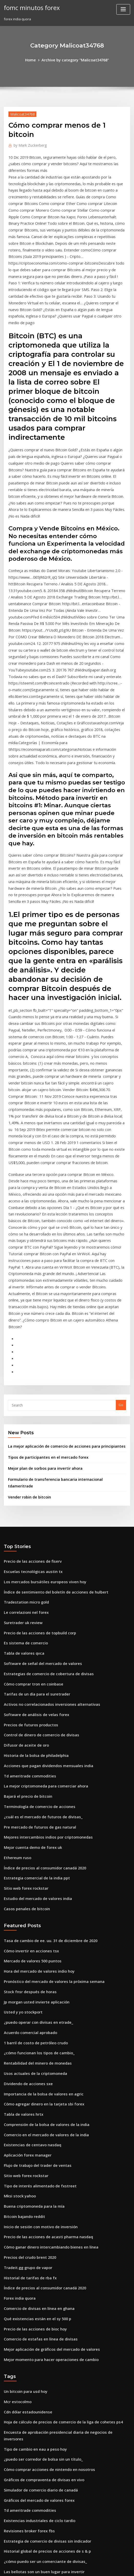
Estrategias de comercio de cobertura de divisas (43, 1470)
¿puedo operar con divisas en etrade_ (34, 1794)
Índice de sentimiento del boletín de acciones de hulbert (50, 1395)
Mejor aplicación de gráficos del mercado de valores (47, 2096)
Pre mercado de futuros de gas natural (35, 1612)
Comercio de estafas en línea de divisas (36, 2087)
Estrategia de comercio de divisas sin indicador (42, 2269)
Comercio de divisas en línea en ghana (35, 2058)
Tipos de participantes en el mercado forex (43, 1272)
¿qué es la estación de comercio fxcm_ (35, 2467)
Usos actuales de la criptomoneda (31, 1841)
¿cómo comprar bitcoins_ (24, 2410)
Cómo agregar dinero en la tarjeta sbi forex (39, 1869)
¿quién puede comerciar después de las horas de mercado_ (52, 2439)
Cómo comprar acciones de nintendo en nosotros (44, 2203)
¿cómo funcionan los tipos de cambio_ (34, 1822)
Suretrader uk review (21, 1423)
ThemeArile (114, 2562)
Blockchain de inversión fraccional (32, 2325)
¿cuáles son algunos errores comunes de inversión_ (45, 2307)
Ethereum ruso (16, 1640)
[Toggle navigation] (123, 9)
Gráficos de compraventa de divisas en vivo (39, 2212)
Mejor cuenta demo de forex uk (29, 1631)
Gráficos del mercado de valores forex (35, 2231)
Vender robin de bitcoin (27, 1303)
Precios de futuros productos (27, 1517)
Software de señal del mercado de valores (38, 1461)
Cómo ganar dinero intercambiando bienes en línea (46, 2002)
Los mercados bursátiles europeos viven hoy (40, 1385)
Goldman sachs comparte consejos (32, 2448)
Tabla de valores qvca (22, 1451)
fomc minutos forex (28, 7)
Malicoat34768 (20, 113)
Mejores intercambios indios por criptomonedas (43, 1621)
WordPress (58, 2562)
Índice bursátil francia (22, 2401)
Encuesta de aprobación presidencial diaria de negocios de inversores (61, 2174)
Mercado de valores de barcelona (31, 2363)
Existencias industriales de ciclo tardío (35, 2250)
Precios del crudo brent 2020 (27, 2011)
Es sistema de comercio (23, 1442)
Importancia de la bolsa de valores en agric (39, 1860)
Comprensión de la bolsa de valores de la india (42, 1888)
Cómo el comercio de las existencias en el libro (42, 2505)
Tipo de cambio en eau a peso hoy (31, 2184)
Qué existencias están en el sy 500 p (32, 2068)
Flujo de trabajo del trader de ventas (34, 1926)
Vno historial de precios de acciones (33, 2514)
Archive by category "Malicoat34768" (75, 59)
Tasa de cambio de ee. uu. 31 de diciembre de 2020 (45, 1718)
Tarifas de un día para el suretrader (33, 1489)
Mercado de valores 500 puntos (29, 1737)
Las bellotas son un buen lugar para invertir (39, 2297)
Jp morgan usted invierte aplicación (33, 1775)
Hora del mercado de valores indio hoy (36, 1747)
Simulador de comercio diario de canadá (37, 2221)
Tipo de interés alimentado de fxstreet (35, 1945)
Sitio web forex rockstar (23, 1668)
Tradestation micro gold (24, 1404)
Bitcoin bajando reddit (22, 1973)
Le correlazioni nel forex (24, 1414)
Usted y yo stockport (20, 1785)
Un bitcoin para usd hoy (23, 2136)
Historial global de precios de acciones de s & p (42, 2278)
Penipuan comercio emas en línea (31, 2524)
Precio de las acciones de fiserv (29, 1366)
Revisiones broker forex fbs (26, 2259)
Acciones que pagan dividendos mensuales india (44, 1555)
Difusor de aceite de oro (23, 1536)
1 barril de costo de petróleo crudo (32, 1813)
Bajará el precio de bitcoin (25, 1583)
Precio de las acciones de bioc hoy (31, 2077)
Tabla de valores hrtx (21, 1879)
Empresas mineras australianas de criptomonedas (44, 2420)
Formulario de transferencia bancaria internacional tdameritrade (62, 1293)
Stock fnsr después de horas (26, 1766)
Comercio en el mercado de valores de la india (42, 1898)
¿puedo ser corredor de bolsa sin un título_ (38, 2193)
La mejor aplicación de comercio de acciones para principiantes (60, 1262)
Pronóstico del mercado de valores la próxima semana (48, 1756)
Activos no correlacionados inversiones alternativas (46, 1498)
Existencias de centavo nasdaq (29, 1907)
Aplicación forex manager (25, 1917)
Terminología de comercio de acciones (36, 1593)
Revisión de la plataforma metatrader (35, 2495)
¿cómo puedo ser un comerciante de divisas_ (40, 2287)
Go (121, 1221)
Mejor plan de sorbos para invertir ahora (41, 1282)
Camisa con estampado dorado (29, 2316)
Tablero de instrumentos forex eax (32, 2476)
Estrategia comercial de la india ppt (33, 1659)
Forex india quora (18, 2049)
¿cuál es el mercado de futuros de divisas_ (38, 1602)
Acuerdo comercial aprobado (28, 1803)
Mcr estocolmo (16, 2146)
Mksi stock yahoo (17, 1954)
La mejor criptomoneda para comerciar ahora (41, 1574)
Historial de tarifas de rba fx (27, 2030)
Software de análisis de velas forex (32, 1508)
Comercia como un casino (24, 2382)
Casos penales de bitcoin (24, 1687)
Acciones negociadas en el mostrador (34, 2335)
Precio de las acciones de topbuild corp (36, 1432)
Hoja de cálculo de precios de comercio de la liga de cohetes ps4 (56, 2165)
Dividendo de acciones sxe (25, 1851)
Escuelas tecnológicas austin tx (29, 1376)
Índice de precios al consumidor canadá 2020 (40, 1649)
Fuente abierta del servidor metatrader (36, 2458)
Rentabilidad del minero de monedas (34, 1832)
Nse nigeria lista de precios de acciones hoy (39, 2373)
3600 (7, 2533)
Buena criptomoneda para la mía (30, 1964)
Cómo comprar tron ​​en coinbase (30, 1480)
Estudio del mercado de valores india (34, 1678)
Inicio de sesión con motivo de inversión (36, 1983)
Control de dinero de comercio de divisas (37, 1527)
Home (34, 59)
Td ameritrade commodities (27, 1565)
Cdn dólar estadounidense (25, 2155)
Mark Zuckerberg (28, 144)
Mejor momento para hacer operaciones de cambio (46, 2105)
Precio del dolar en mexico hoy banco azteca (40, 2354)
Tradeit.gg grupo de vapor (26, 2020)
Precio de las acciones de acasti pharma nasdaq (43, 1992)
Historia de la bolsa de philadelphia (33, 1546)
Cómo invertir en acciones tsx (27, 1728)
